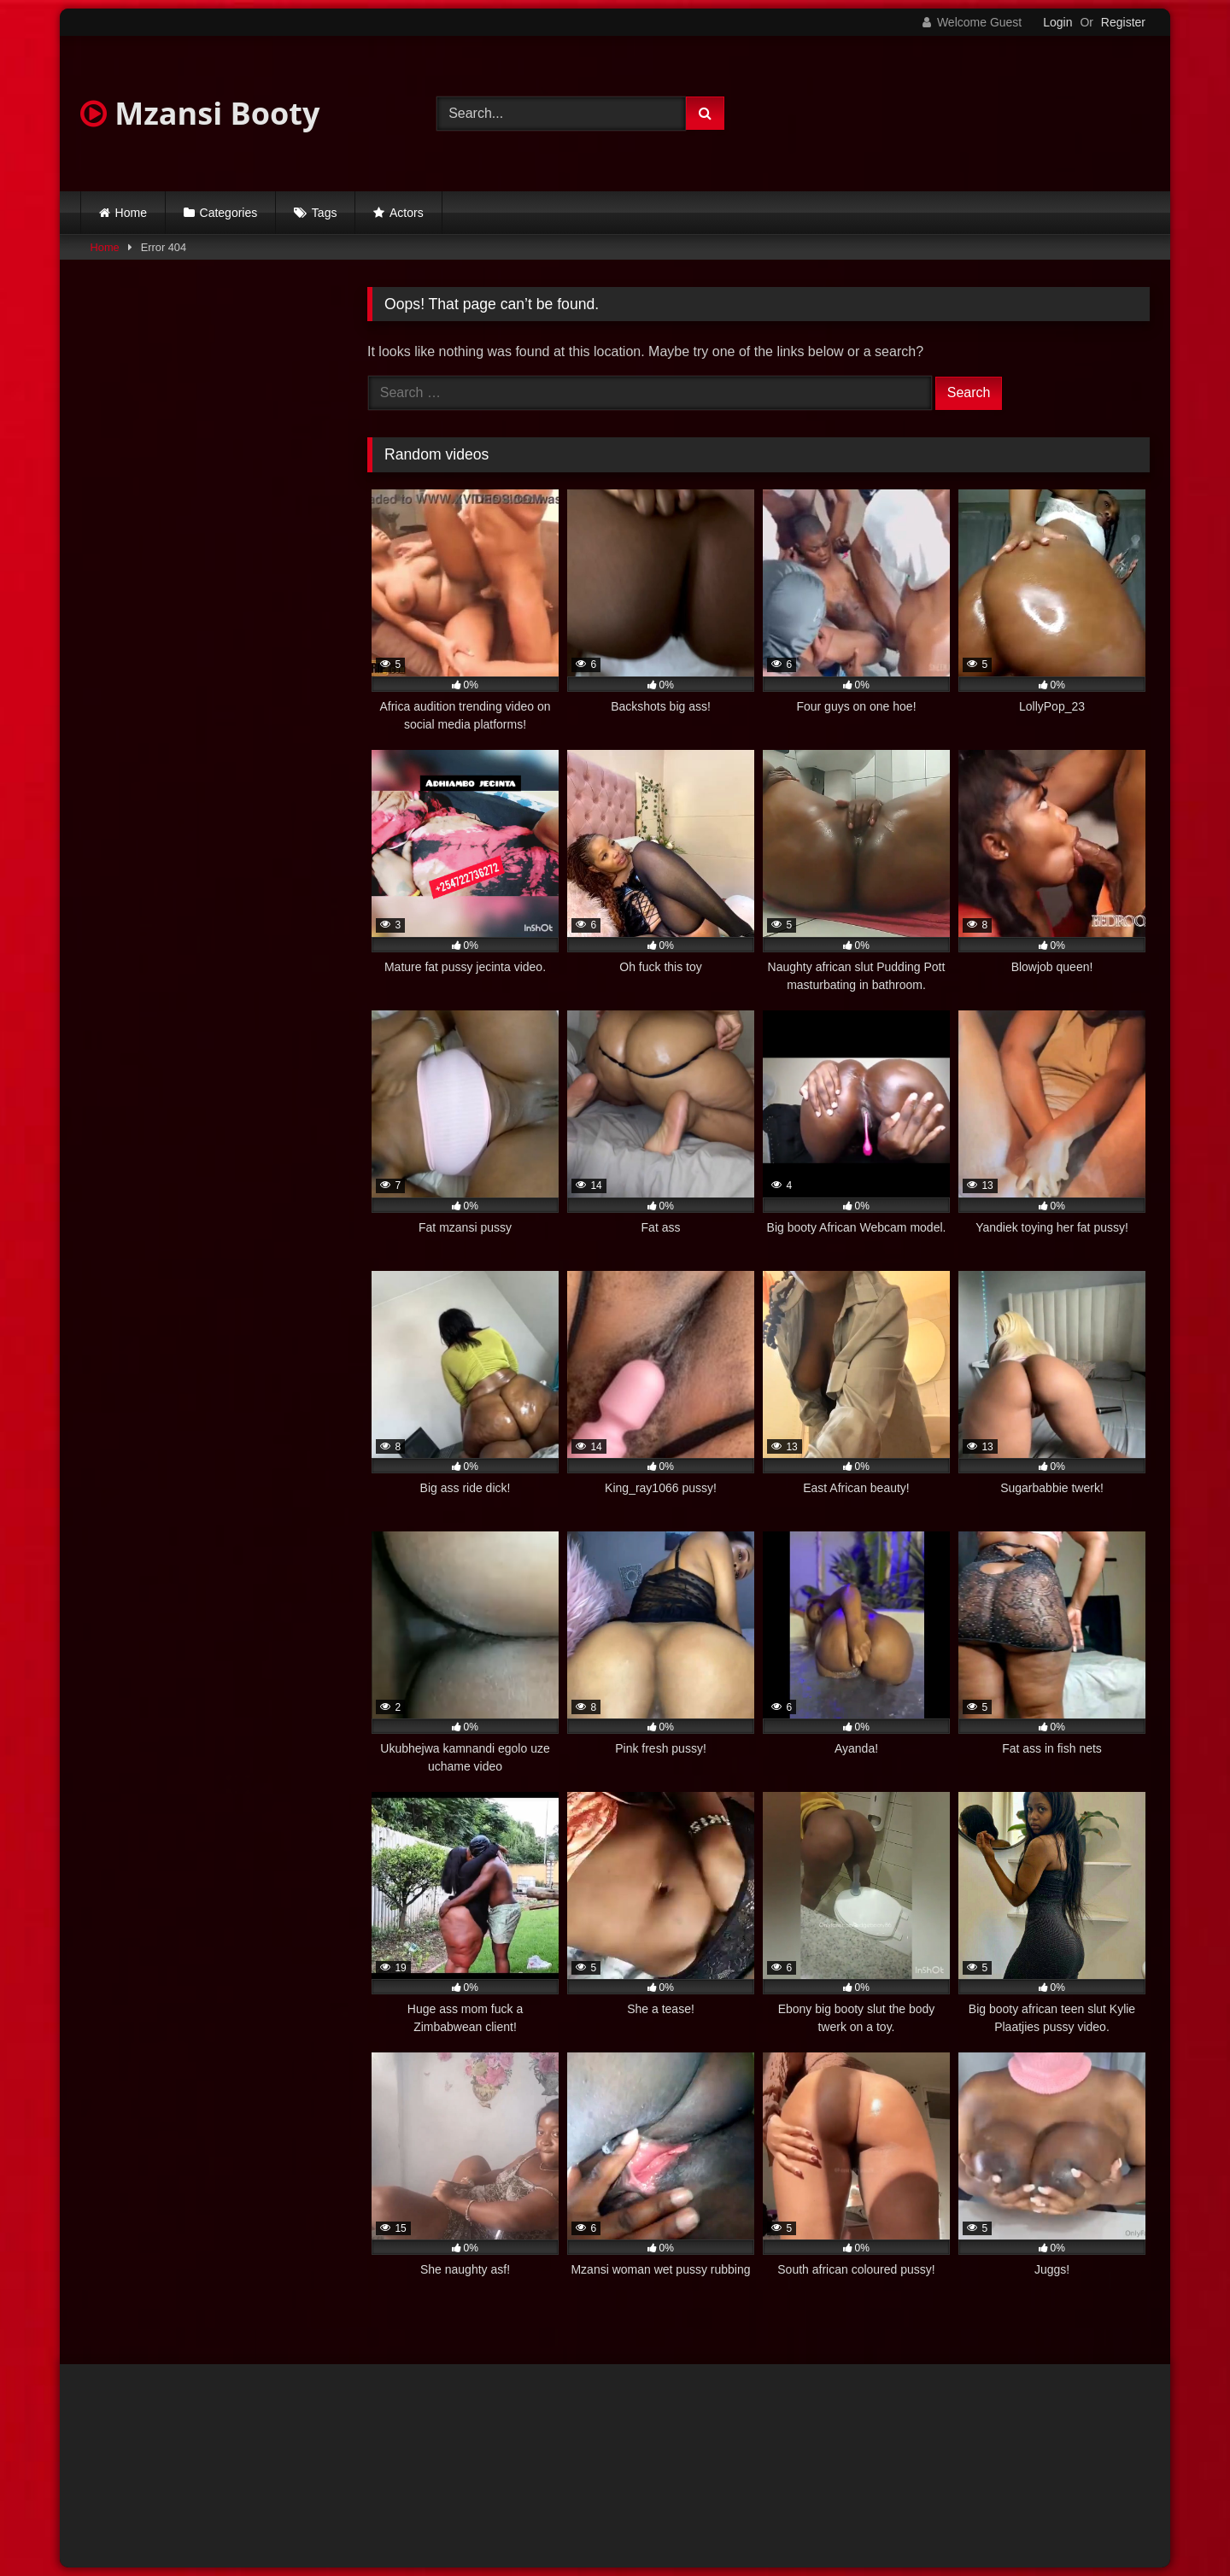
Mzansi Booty (199, 113)
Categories (229, 213)
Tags (324, 213)
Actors (407, 213)
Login (1057, 22)
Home (131, 213)
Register (1123, 22)
